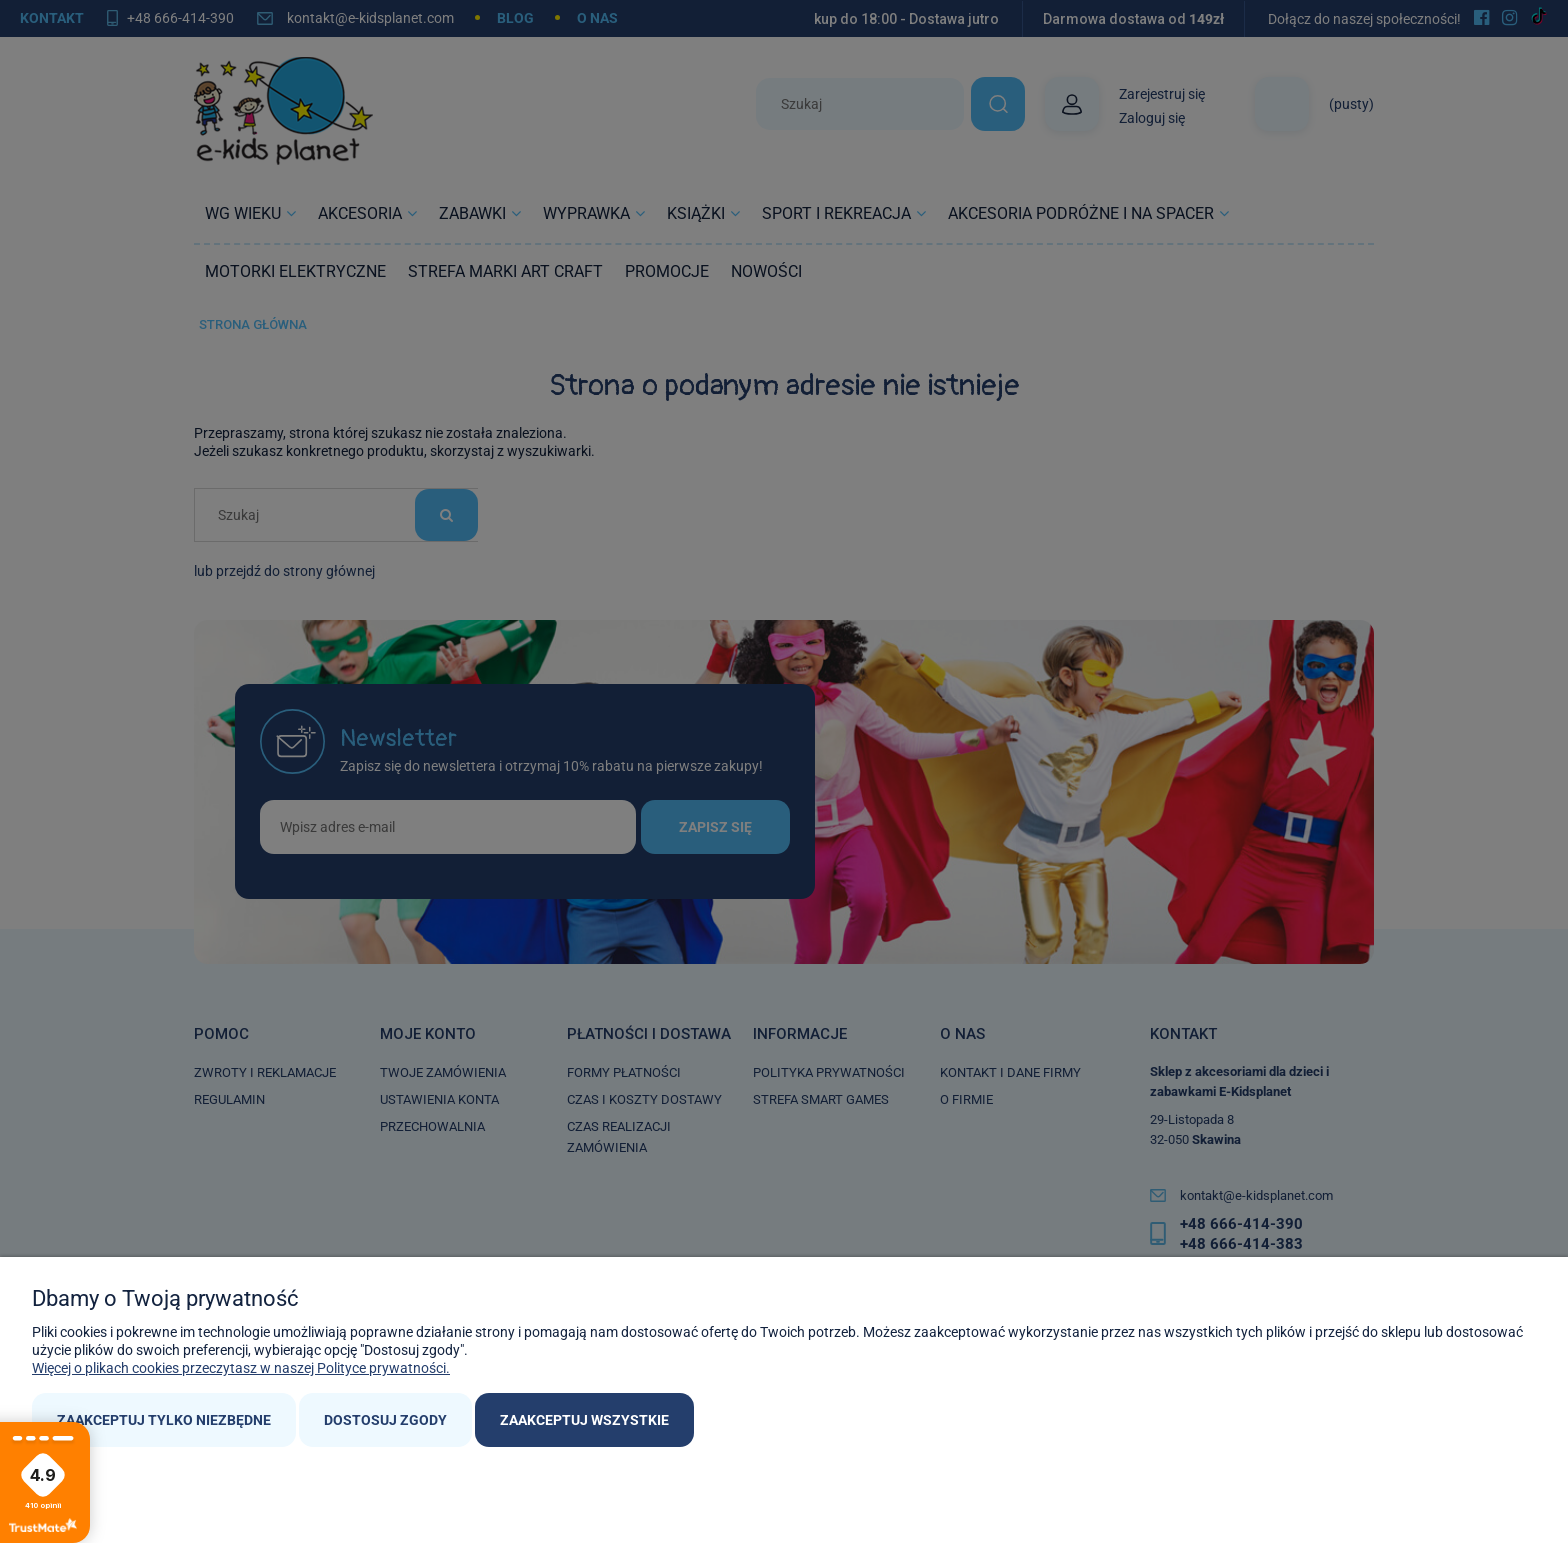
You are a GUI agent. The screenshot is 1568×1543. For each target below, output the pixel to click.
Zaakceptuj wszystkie (584, 1420)
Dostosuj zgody (385, 1420)
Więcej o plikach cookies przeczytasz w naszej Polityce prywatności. (241, 1368)
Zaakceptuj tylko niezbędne (164, 1420)
